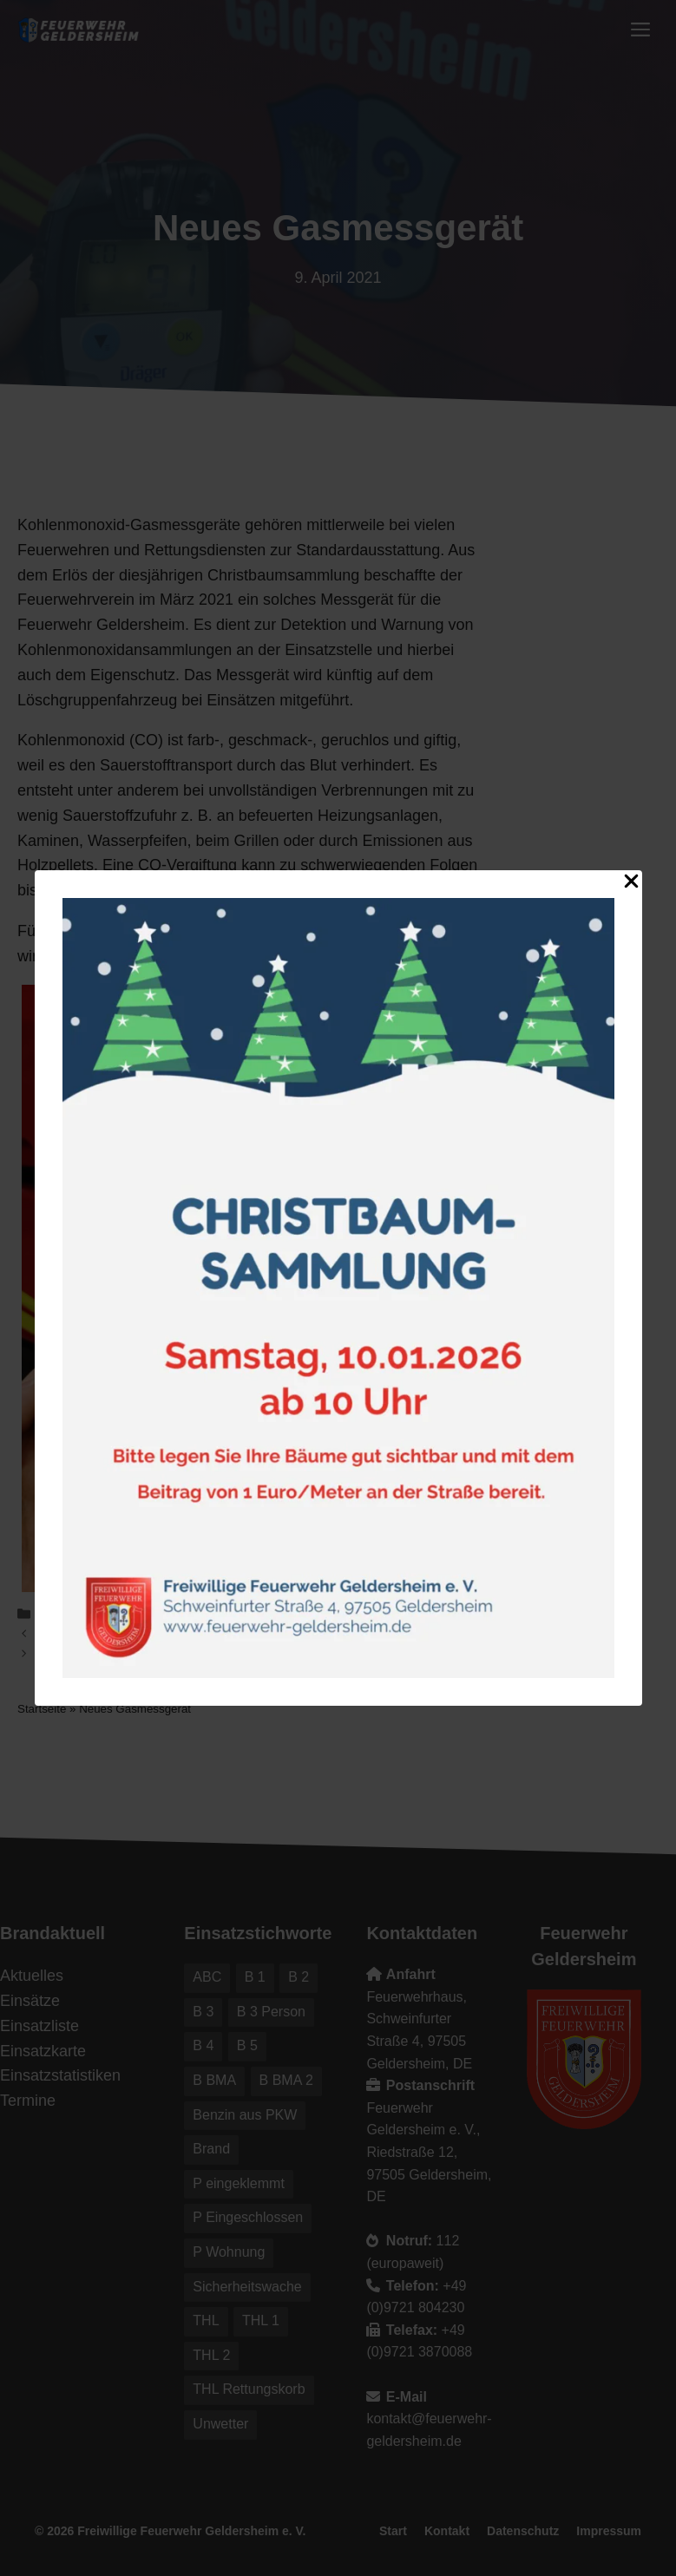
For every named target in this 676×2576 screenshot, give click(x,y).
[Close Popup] (631, 884)
